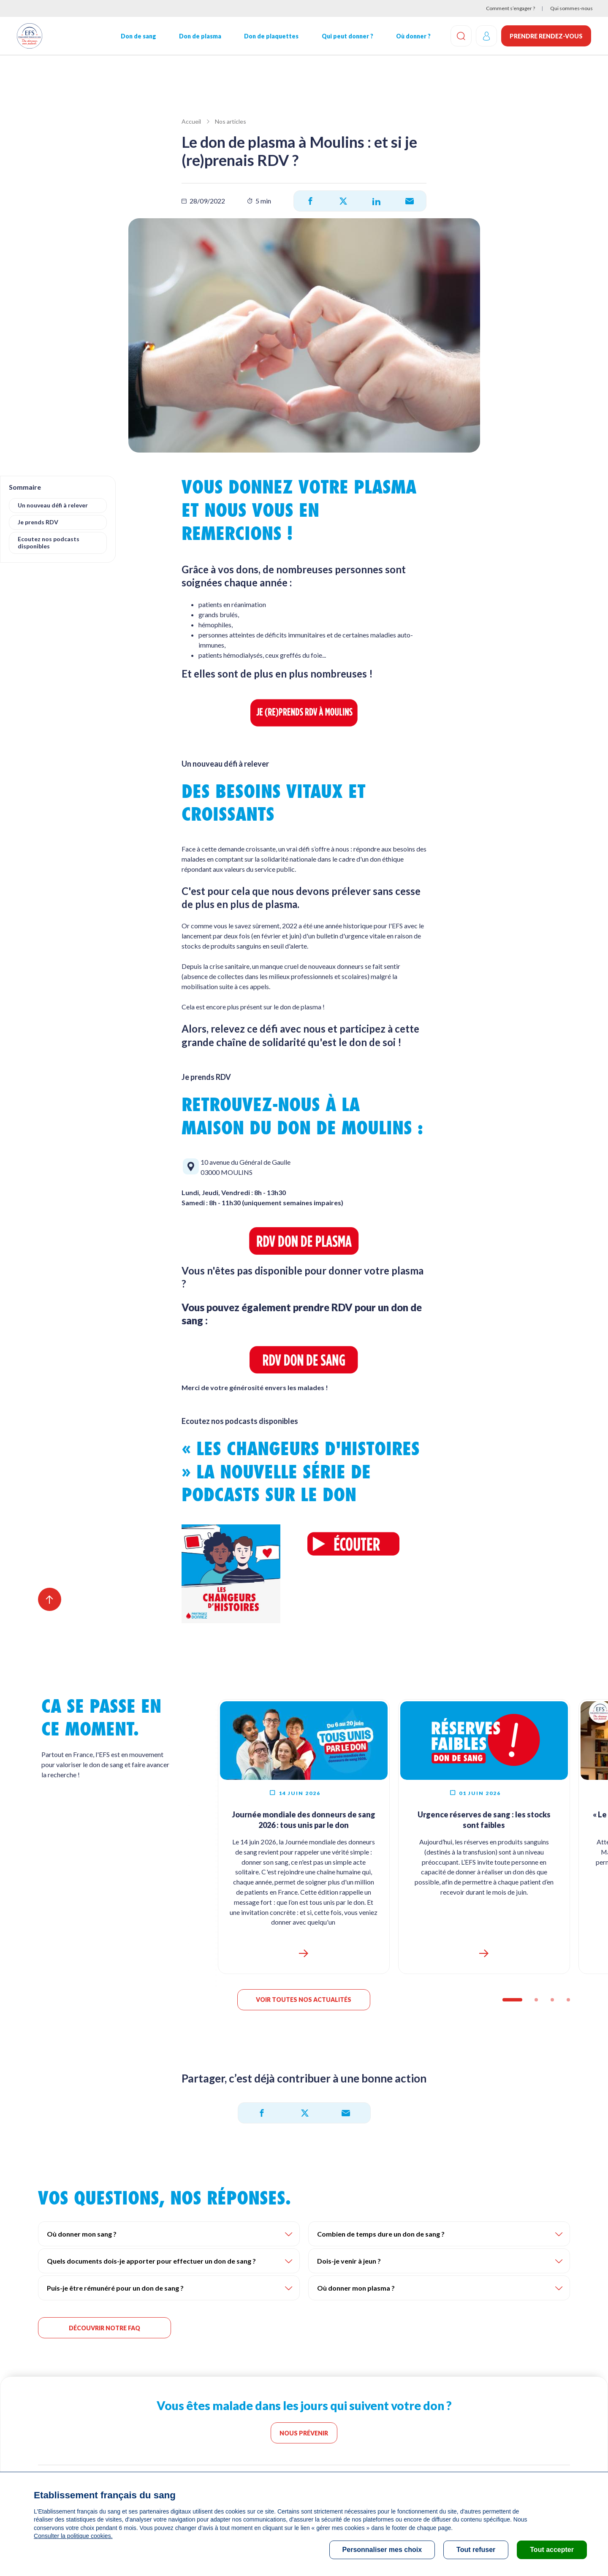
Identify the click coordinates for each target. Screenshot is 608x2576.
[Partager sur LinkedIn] (376, 201)
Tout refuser (475, 2549)
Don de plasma (200, 36)
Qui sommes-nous (571, 8)
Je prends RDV (38, 522)
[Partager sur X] (343, 201)
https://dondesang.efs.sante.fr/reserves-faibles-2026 (483, 1954)
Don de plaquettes (271, 36)
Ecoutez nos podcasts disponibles (48, 542)
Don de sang (138, 36)
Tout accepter (552, 2549)
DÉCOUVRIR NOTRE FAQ (104, 2329)
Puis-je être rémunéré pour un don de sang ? (115, 2289)
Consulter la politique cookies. (73, 2536)
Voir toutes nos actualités (303, 2001)
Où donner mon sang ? (82, 2235)
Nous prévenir (304, 2434)
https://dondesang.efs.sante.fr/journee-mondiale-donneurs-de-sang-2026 (303, 1954)
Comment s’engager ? (510, 8)
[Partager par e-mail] (409, 201)
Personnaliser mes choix (382, 2549)
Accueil (191, 121)
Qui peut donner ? (347, 36)
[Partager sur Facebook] (310, 201)
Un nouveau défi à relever (53, 505)
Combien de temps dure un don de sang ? (381, 2235)
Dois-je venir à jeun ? (349, 2262)
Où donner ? (413, 36)
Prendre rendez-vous (546, 36)
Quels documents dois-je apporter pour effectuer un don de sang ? (151, 2262)
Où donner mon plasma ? (356, 2289)
